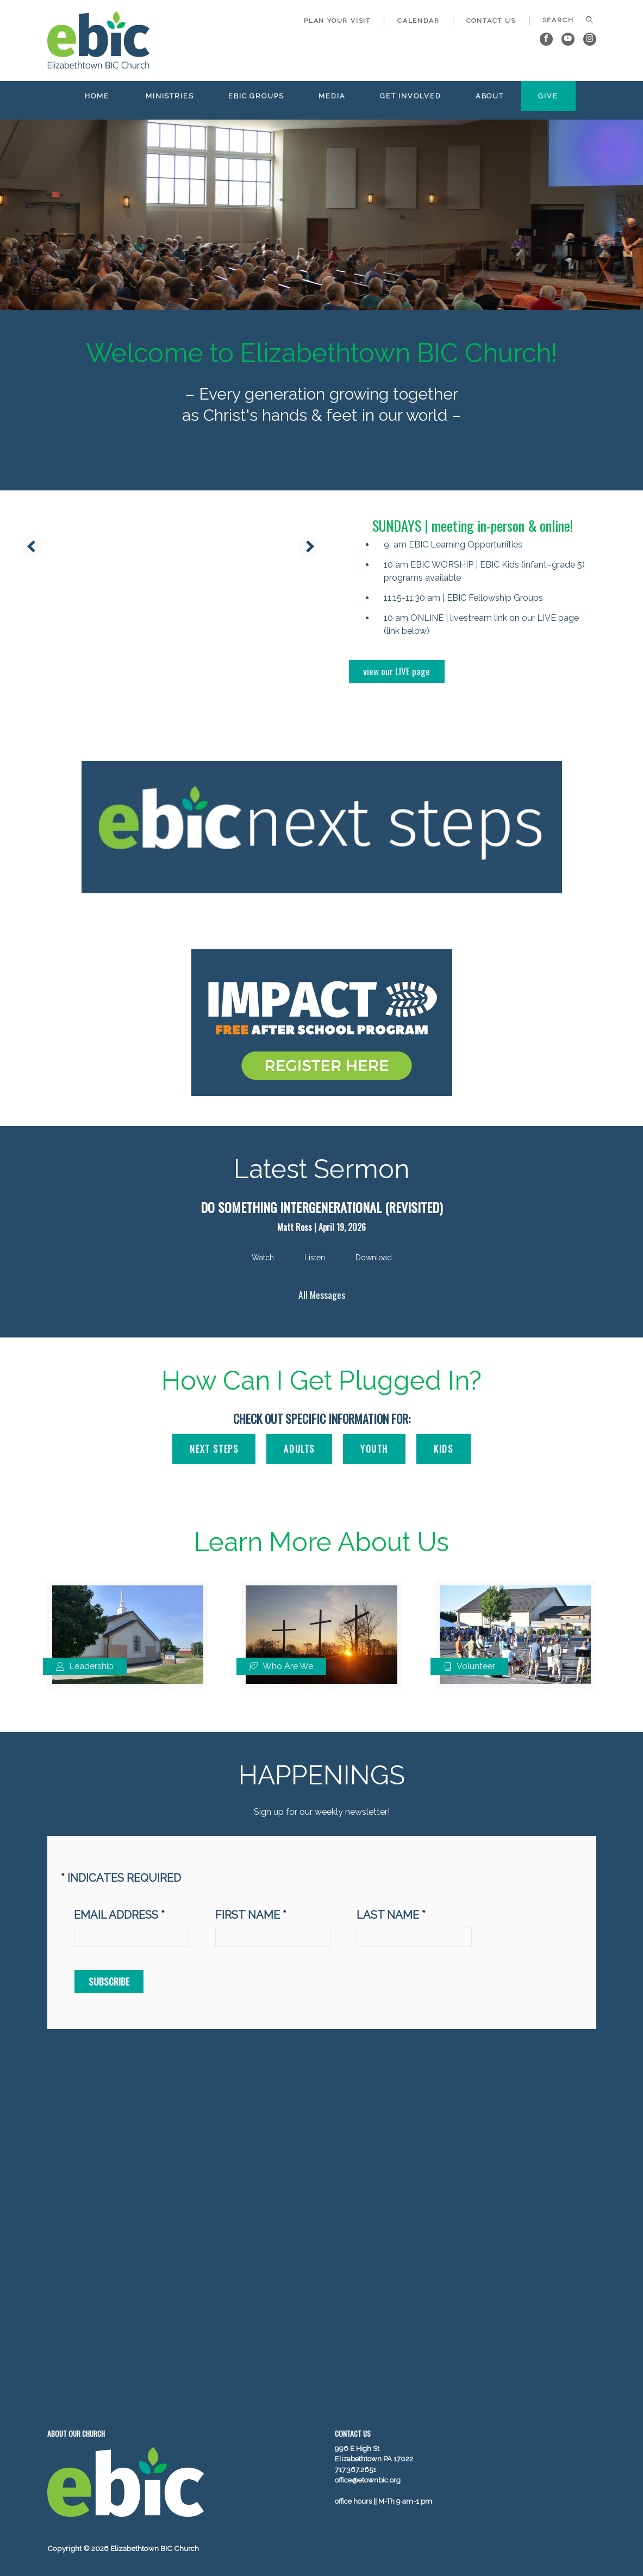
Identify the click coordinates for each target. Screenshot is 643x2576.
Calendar (418, 20)
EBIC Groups (256, 96)
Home (97, 96)
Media (332, 96)
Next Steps (214, 1448)
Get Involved (410, 96)
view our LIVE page (396, 671)
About (490, 96)
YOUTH (374, 1448)
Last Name (391, 1914)
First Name (250, 1914)
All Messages (321, 1294)
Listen (314, 1257)
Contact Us (491, 20)
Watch (263, 1257)
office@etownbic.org (368, 2480)
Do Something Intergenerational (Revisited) (321, 1207)
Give (548, 96)
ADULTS (299, 1448)
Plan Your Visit (337, 20)
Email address (119, 1914)
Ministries (170, 96)
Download (373, 1257)
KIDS (443, 1448)
